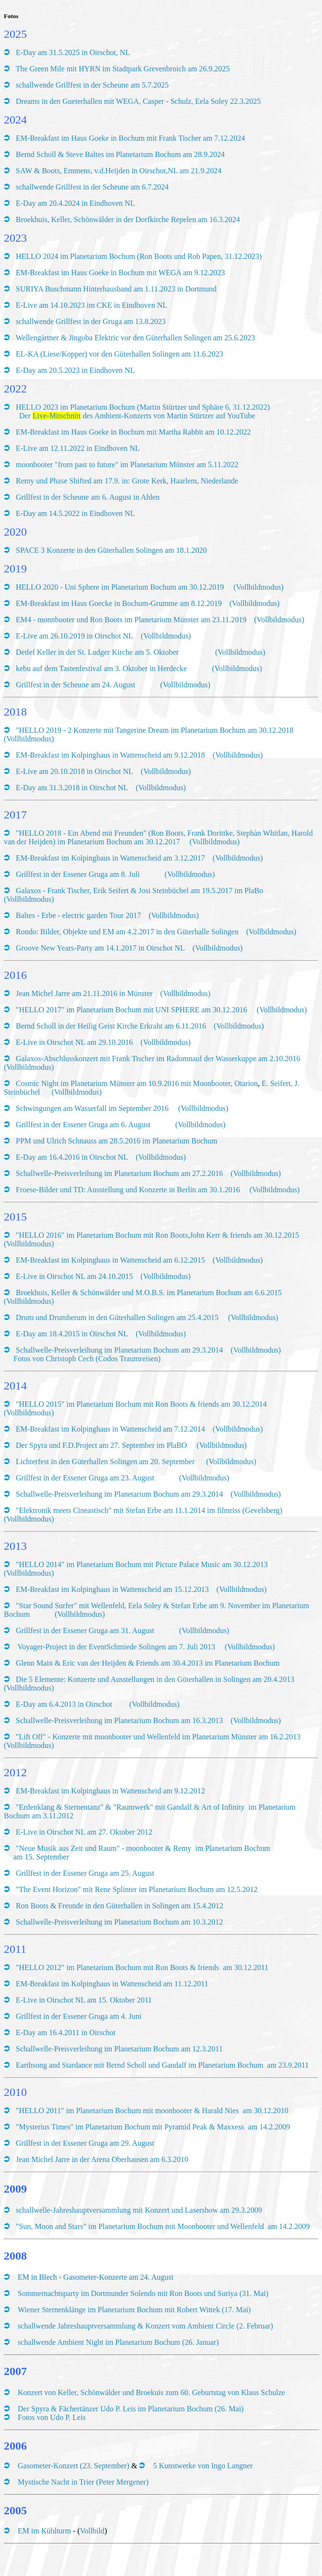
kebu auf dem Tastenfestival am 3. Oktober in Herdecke (102, 668)
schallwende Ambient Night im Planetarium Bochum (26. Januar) (118, 2342)
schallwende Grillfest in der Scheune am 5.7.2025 (92, 85)
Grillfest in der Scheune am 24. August (75, 685)
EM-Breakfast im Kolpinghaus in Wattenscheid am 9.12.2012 (110, 1791)
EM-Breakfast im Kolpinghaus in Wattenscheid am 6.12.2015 (110, 1260)
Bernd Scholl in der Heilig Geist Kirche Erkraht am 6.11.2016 (111, 1026)
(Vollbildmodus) (258, 587)
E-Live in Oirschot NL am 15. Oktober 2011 (84, 2000)
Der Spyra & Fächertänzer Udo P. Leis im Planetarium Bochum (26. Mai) (130, 2409)
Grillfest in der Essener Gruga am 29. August (85, 2143)
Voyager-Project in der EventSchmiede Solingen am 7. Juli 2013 (115, 1647)
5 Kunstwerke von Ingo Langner (203, 2466)
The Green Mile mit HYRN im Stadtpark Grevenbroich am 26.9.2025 (123, 69)
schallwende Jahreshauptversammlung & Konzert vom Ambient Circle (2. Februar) (145, 2326)
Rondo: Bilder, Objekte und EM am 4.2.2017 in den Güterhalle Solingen (127, 932)
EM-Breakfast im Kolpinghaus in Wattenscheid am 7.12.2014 (110, 1429)
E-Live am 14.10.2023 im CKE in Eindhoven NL (91, 305)
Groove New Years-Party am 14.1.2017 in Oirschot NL (100, 948)
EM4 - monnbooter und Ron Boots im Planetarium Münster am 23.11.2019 (131, 620)
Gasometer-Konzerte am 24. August (118, 2277)
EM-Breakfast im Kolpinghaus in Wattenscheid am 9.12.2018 (110, 755)
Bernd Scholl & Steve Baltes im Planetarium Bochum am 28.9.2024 (120, 154)
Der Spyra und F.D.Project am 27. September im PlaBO (101, 1445)
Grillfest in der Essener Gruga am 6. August (83, 1124)
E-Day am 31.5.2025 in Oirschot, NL (73, 52)
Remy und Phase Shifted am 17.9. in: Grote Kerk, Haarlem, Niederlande (127, 481)
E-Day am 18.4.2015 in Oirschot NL (72, 1334)
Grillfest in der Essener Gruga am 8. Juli (78, 874)
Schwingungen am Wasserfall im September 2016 (93, 1108)
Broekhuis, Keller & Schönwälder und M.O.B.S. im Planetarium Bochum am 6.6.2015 (149, 1292)
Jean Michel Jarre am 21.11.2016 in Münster (84, 993)
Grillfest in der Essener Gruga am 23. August (85, 1478)
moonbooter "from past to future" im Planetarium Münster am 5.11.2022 (127, 464)
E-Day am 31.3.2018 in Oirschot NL (72, 788)
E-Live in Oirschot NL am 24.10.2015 (74, 1276)
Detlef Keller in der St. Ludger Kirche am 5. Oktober (104, 652)
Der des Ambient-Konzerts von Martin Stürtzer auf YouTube (137, 416)
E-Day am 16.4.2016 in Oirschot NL (72, 1157)
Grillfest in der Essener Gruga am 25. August (85, 1873)
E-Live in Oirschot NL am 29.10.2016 (74, 1042)
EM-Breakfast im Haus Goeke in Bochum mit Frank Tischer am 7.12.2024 (130, 138)
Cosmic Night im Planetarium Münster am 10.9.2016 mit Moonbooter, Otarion (137, 1083)
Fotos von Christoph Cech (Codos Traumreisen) (87, 1359)
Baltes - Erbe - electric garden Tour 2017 (78, 915)
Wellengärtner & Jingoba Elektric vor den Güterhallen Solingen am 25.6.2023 (136, 338)
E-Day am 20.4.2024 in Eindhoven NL (75, 203)
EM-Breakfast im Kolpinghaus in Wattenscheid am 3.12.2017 (110, 858)
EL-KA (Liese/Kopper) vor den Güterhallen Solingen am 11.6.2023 (120, 354)
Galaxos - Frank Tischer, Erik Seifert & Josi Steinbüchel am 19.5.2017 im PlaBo (139, 890)
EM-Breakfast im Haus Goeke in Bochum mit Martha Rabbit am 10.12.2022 (133, 432)
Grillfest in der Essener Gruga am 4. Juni (78, 2016)
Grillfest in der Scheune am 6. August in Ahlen (88, 497)
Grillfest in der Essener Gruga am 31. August (85, 1630)
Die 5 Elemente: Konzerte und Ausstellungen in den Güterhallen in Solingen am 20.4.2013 (155, 1679)
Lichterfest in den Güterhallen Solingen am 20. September (105, 1461)
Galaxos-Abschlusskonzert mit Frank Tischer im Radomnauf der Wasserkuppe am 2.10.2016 (158, 1058)
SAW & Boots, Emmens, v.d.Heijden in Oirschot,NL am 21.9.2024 (118, 171)
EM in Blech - (40, 2277)
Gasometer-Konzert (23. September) (73, 2466)
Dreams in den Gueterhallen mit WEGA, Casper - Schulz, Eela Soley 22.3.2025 (138, 101)
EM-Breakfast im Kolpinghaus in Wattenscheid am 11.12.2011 (112, 1984)
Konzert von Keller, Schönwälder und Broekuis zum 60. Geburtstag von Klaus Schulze (151, 2392)
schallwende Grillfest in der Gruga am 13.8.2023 (92, 321)
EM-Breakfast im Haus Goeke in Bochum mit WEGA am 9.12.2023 (120, 273)
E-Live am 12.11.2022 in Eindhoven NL (77, 448)
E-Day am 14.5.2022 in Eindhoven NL (75, 513)
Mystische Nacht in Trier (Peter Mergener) (83, 2482)
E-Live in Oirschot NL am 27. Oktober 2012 (84, 1832)
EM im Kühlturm (44, 2531)
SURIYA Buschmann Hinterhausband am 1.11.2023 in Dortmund (116, 289)
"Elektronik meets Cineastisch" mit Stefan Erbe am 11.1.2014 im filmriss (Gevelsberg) (149, 1510)
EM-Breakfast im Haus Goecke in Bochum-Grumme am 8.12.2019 (119, 603)
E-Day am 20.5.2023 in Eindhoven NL (75, 370)
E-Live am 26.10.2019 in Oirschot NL (74, 636)
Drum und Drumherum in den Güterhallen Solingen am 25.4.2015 (117, 1317)
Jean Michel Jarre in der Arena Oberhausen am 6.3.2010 (102, 2159)
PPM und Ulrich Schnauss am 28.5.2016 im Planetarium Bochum (116, 1141)
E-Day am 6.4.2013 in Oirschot (64, 1704)
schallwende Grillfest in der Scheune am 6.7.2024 (92, 187)
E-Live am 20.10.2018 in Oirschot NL (74, 771)
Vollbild (92, 2531)
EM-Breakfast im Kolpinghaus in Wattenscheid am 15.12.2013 (112, 1589)
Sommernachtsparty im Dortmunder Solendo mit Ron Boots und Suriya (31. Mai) (143, 2293)
